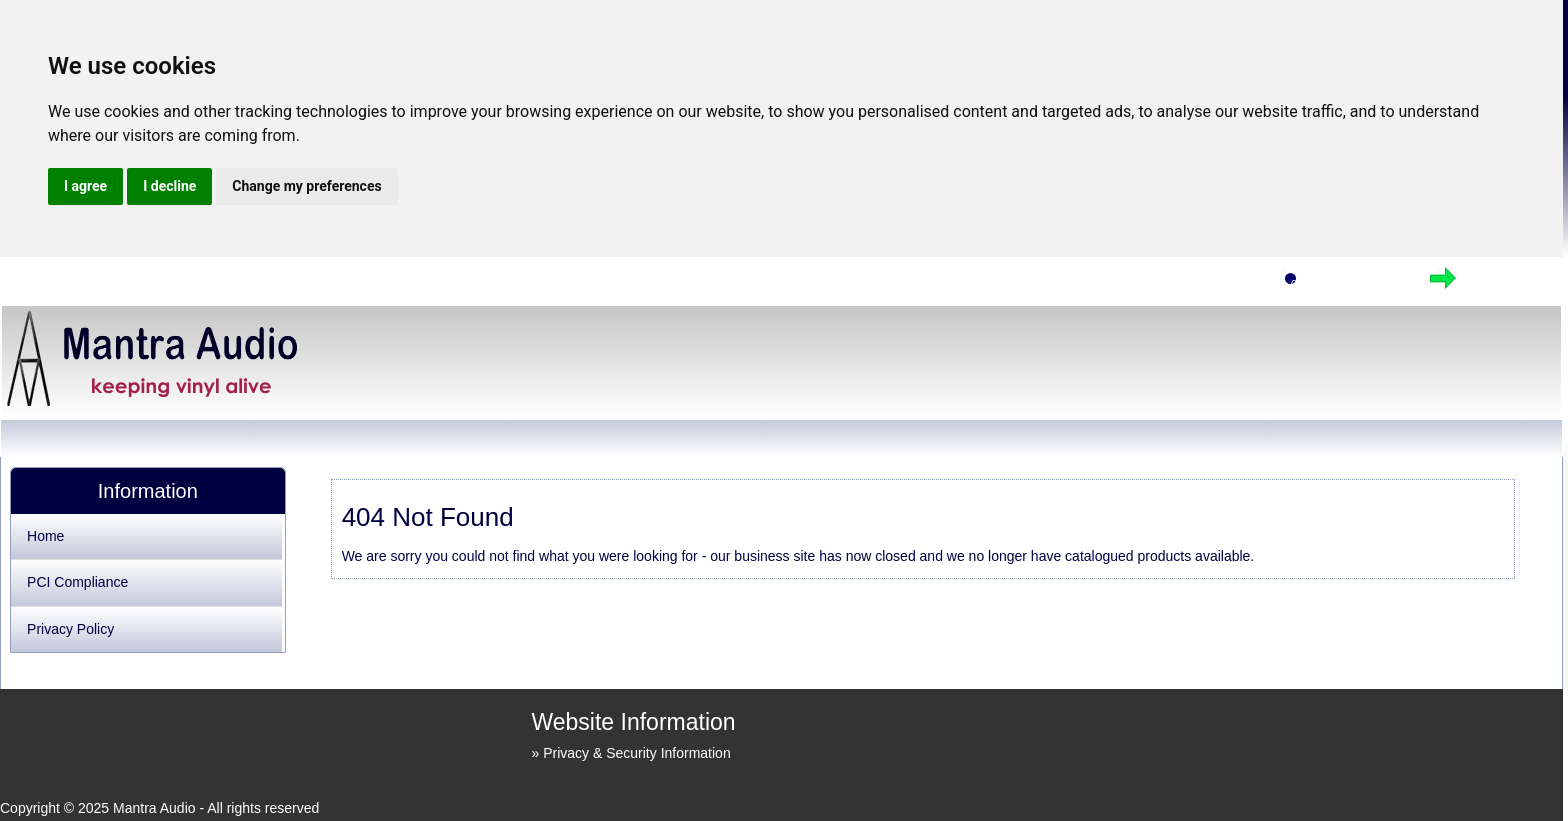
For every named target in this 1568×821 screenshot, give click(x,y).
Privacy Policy (70, 629)
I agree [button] (85, 186)
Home (1220, 284)
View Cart (1358, 284)
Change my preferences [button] (306, 186)
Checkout (1510, 284)
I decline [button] (169, 186)
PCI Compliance (77, 582)
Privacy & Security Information (637, 753)
